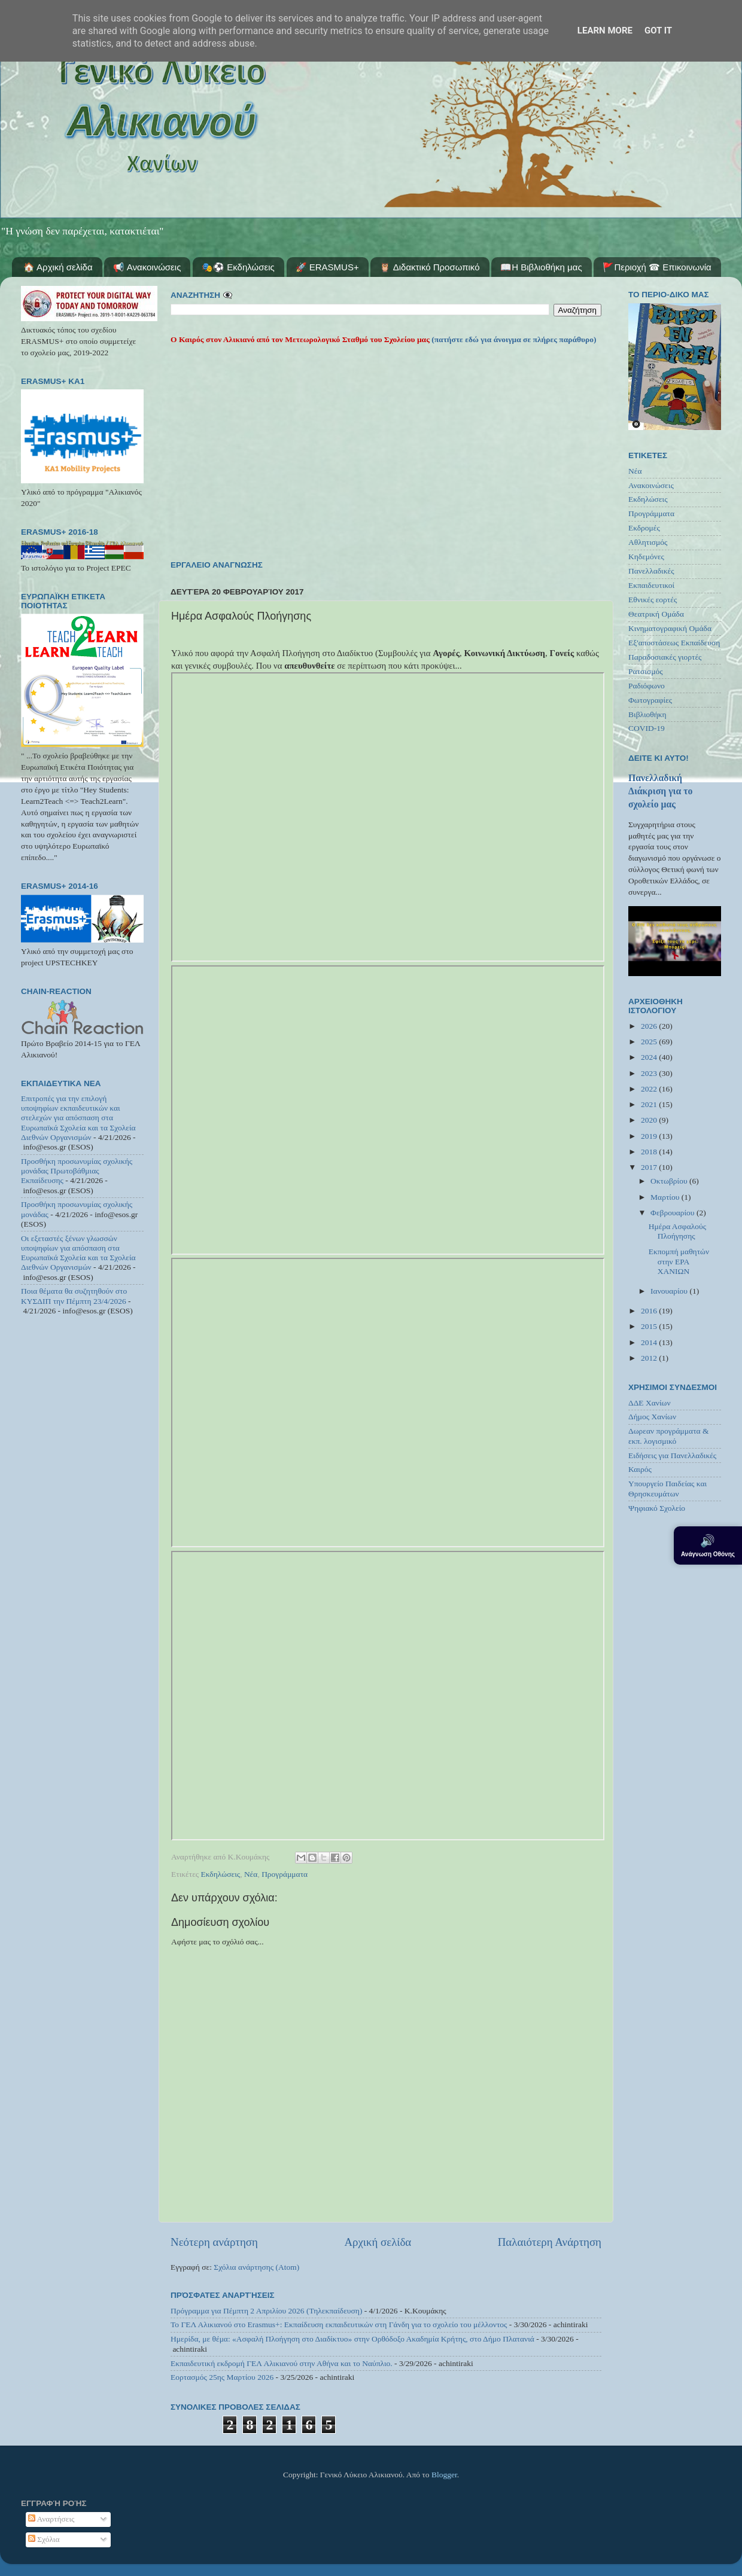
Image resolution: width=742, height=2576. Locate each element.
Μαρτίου (666, 1197)
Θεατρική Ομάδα (656, 613)
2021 (650, 1104)
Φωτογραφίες (650, 700)
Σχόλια (44, 2539)
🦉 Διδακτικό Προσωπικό (429, 267)
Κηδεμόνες (646, 556)
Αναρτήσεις (51, 2518)
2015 (650, 1326)
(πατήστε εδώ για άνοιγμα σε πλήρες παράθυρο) (513, 339)
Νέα (251, 1874)
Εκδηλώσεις (221, 1874)
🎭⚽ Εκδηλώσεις (238, 267)
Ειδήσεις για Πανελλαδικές (672, 1455)
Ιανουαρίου (669, 1291)
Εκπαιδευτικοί (651, 585)
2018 (650, 1151)
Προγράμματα (284, 1874)
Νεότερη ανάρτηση (214, 2242)
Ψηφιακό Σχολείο (656, 1508)
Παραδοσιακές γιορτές (664, 657)
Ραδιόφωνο (646, 685)
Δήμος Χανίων (652, 1416)
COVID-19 (646, 728)
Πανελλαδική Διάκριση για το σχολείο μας (660, 791)
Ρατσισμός (645, 671)
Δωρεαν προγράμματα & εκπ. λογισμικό (668, 1435)
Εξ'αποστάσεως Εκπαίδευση (674, 642)
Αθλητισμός (647, 542)
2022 (650, 1088)
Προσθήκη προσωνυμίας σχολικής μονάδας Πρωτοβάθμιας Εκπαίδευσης (76, 1171)
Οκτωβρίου (669, 1180)
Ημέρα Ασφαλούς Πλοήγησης (677, 1231)
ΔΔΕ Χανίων (649, 1402)
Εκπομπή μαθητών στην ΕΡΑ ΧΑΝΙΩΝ (679, 1261)
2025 (650, 1041)
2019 (650, 1136)
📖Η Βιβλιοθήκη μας (541, 267)
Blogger (444, 2474)
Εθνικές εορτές (652, 599)
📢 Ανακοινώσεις (147, 267)
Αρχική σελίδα (377, 2242)
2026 (650, 1026)
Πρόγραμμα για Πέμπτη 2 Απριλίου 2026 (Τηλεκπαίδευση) (266, 2310)
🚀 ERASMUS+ (327, 267)
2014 (650, 1342)
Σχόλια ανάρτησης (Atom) (256, 2267)
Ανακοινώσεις (651, 485)
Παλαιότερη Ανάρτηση (549, 2242)
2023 (650, 1073)
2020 (650, 1119)
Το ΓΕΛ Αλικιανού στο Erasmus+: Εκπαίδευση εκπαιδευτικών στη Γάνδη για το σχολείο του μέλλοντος (339, 2324)
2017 (650, 1167)
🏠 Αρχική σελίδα (58, 267)
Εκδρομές (644, 527)
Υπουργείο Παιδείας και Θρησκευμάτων (667, 1488)
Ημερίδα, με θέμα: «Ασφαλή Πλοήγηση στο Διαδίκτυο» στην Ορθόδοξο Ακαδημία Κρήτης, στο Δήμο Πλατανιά (352, 2338)
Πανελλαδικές (651, 570)
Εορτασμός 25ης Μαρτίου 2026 (222, 2377)
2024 (650, 1057)
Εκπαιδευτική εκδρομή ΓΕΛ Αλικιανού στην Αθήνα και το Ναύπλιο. (282, 2363)
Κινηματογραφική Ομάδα (669, 628)
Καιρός (640, 1469)
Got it (658, 30)
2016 (650, 1310)
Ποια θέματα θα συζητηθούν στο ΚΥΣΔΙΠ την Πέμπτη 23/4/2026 (74, 1296)
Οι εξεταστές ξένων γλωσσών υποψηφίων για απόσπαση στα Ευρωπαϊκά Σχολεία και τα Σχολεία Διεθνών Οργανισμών (78, 1253)
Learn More (604, 30)
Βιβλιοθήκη (647, 714)
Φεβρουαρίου (673, 1212)
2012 (650, 1357)
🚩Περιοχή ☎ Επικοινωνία (657, 267)
